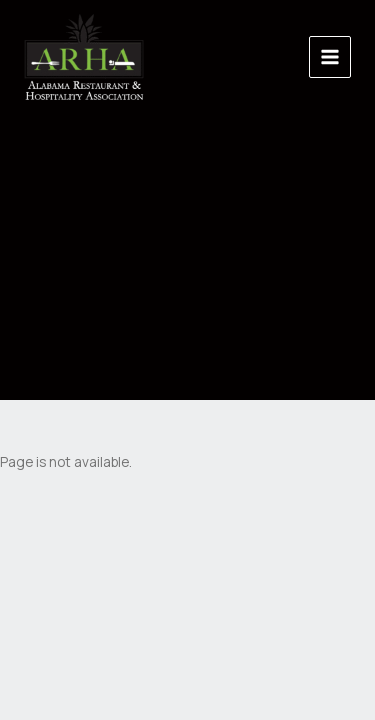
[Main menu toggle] (330, 57)
